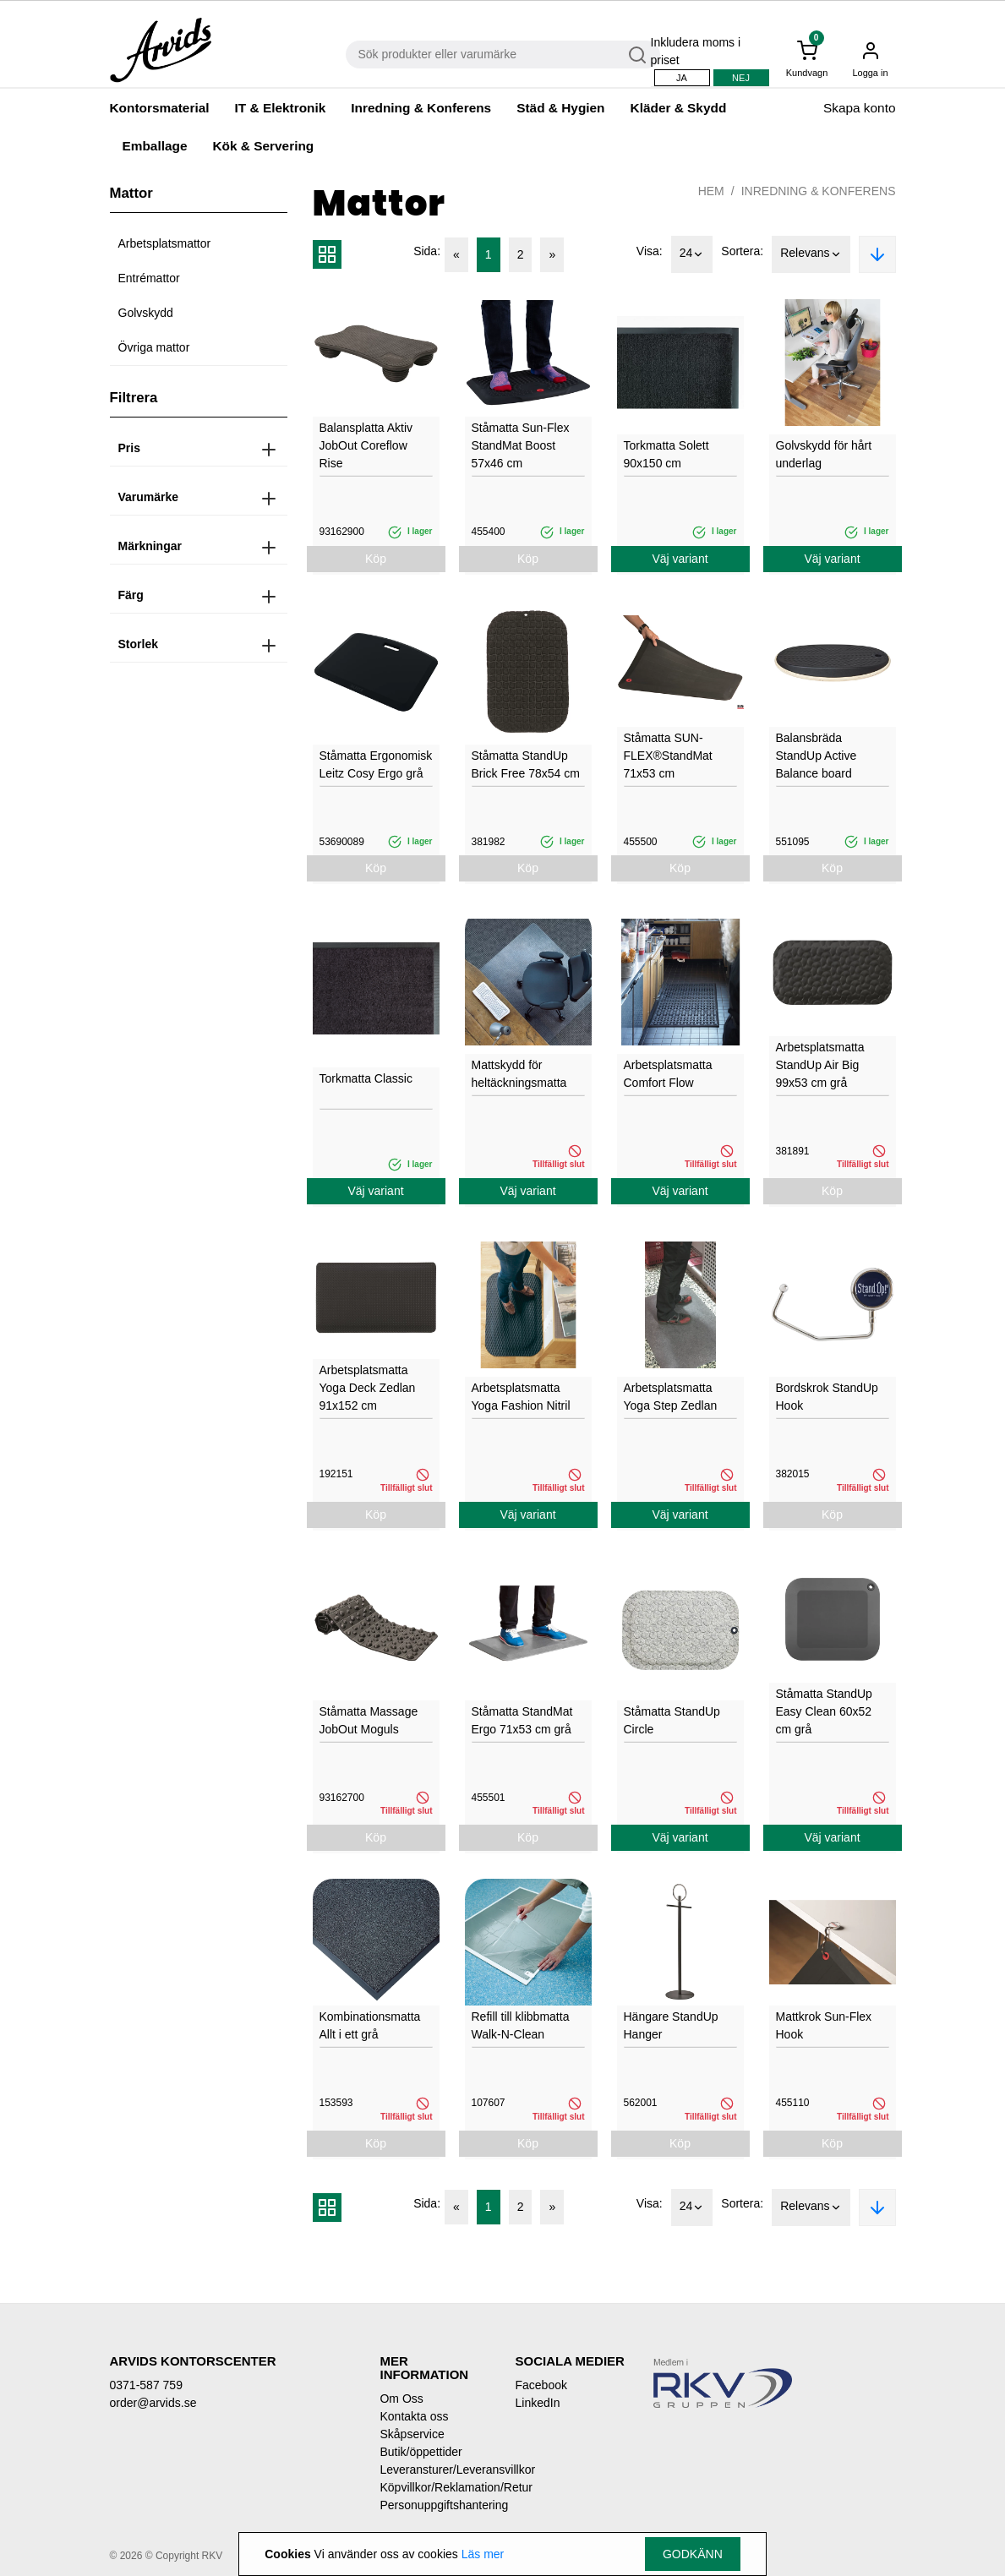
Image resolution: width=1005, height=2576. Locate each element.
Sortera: (742, 251)
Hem (711, 191)
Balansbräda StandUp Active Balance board (816, 755)
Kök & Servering (263, 146)
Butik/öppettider (421, 2452)
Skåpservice (412, 2434)
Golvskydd (145, 312)
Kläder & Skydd (679, 108)
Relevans (810, 254)
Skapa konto (859, 108)
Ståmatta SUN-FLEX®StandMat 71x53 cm (668, 755)
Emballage (155, 146)
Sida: (426, 251)
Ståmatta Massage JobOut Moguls (369, 1720)
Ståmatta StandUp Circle (672, 1720)
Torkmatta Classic (366, 1078)
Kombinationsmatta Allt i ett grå (370, 2025)
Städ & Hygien (560, 108)
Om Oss (401, 2398)
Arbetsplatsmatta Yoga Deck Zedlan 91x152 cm (368, 1387)
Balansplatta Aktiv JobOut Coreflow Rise (366, 445)
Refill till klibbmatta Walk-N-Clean (521, 2025)
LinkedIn (537, 2403)
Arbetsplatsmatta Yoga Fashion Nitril (521, 1396)
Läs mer (483, 2554)
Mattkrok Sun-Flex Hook (824, 2025)
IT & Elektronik (280, 108)
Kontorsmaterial (160, 108)
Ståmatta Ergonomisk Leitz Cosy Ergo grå (376, 764)
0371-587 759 (146, 2385)
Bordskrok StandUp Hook (827, 1396)
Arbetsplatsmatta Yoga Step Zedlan (671, 1396)
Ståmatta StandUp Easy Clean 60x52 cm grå (824, 1711)
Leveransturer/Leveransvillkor (434, 2469)
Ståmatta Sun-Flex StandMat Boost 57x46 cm (521, 445)
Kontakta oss (414, 2416)
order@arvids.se (153, 2403)
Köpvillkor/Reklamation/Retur (434, 2487)
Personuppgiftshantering (434, 2505)
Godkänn (693, 2554)
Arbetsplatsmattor (164, 243)
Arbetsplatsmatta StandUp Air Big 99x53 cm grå (820, 1064)
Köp (375, 558)
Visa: (649, 251)
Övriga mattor (154, 347)
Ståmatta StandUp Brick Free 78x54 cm (526, 764)
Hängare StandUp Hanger (671, 2025)
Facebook (540, 2385)
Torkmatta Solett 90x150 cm (666, 454)
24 (692, 254)
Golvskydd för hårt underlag (824, 454)
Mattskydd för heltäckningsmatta (519, 1073)
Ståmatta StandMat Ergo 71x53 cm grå (522, 1720)
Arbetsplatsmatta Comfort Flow (668, 1073)
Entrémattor (149, 278)
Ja (681, 78)
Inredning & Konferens (421, 108)
